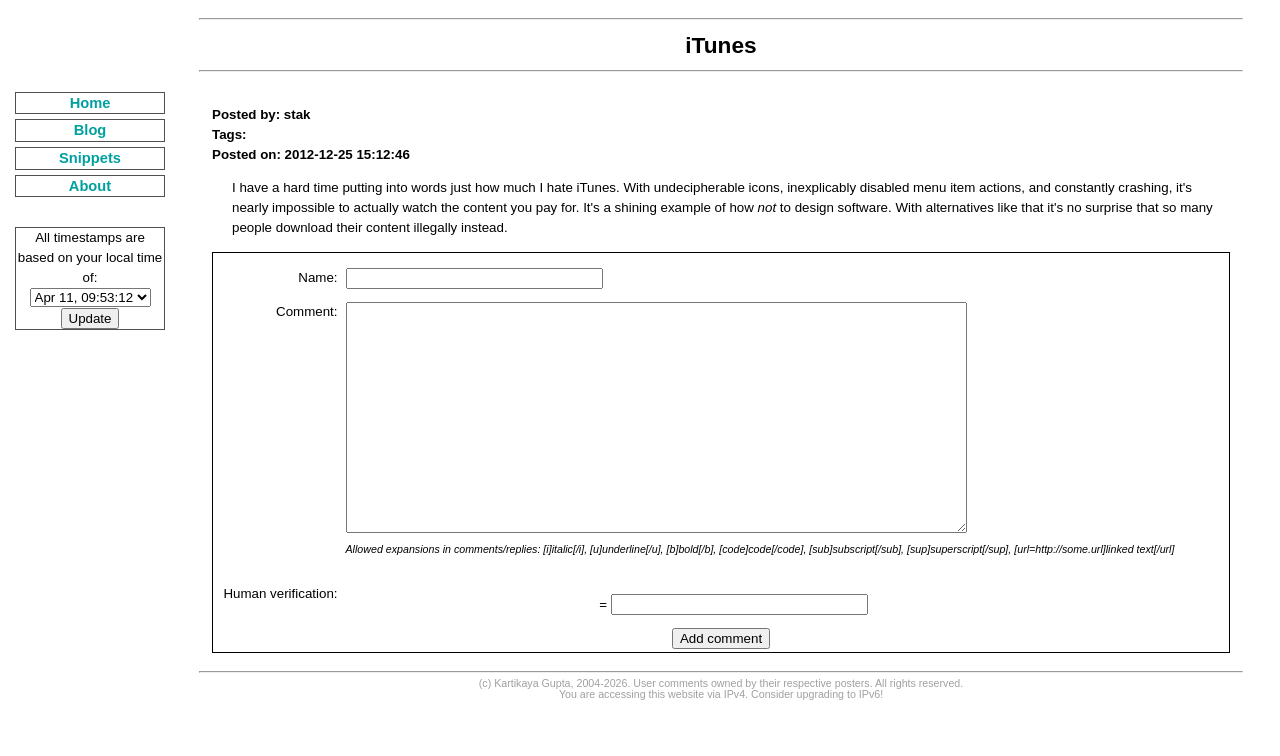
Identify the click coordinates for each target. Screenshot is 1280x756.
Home (90, 103)
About (90, 186)
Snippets (90, 158)
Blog (90, 130)
